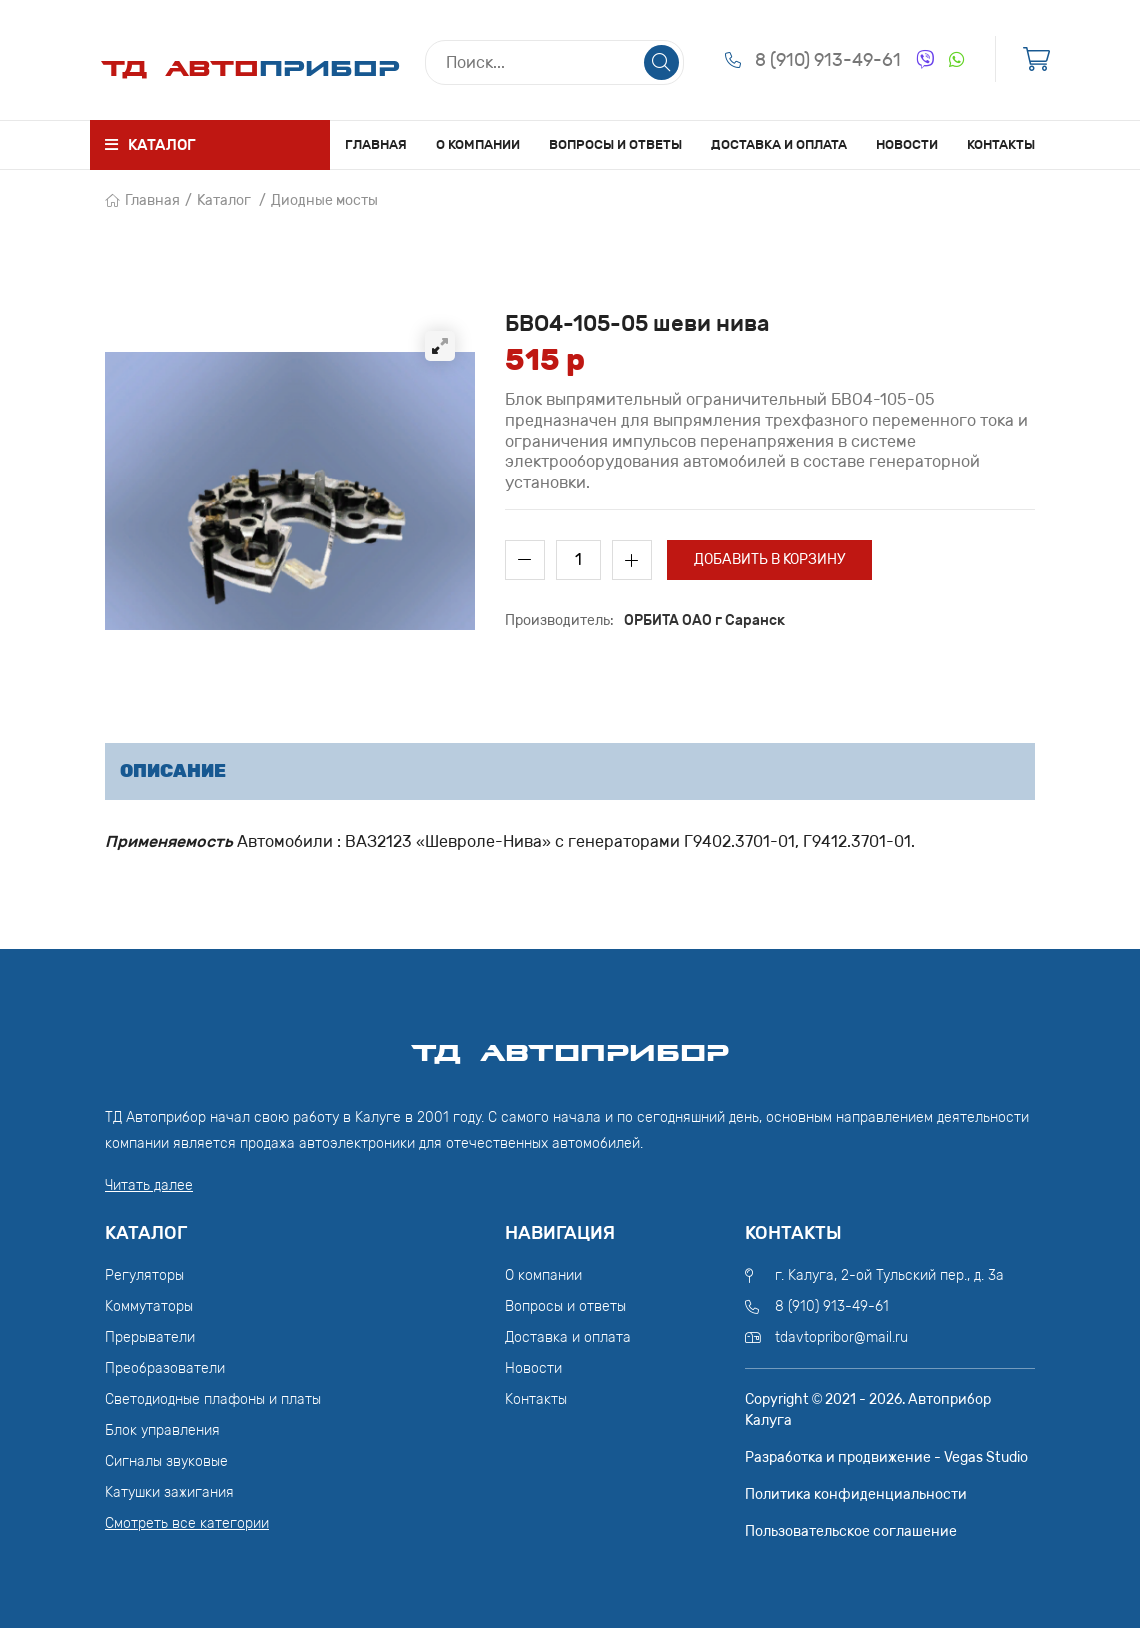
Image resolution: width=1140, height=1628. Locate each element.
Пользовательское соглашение (851, 1531)
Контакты (1001, 144)
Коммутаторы (149, 1306)
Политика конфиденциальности (856, 1494)
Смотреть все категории (187, 1523)
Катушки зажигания (169, 1492)
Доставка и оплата (779, 144)
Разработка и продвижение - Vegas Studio (886, 1457)
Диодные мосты (324, 200)
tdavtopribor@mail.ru (841, 1337)
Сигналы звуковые (166, 1461)
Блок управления (162, 1430)
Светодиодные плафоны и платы (213, 1399)
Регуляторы (144, 1275)
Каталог (224, 200)
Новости (907, 144)
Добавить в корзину (769, 559)
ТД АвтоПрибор (570, 1044)
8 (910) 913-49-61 (828, 60)
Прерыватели (150, 1337)
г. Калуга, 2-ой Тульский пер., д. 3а (889, 1275)
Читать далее (149, 1185)
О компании (478, 144)
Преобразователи (165, 1368)
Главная (376, 144)
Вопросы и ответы (615, 144)
